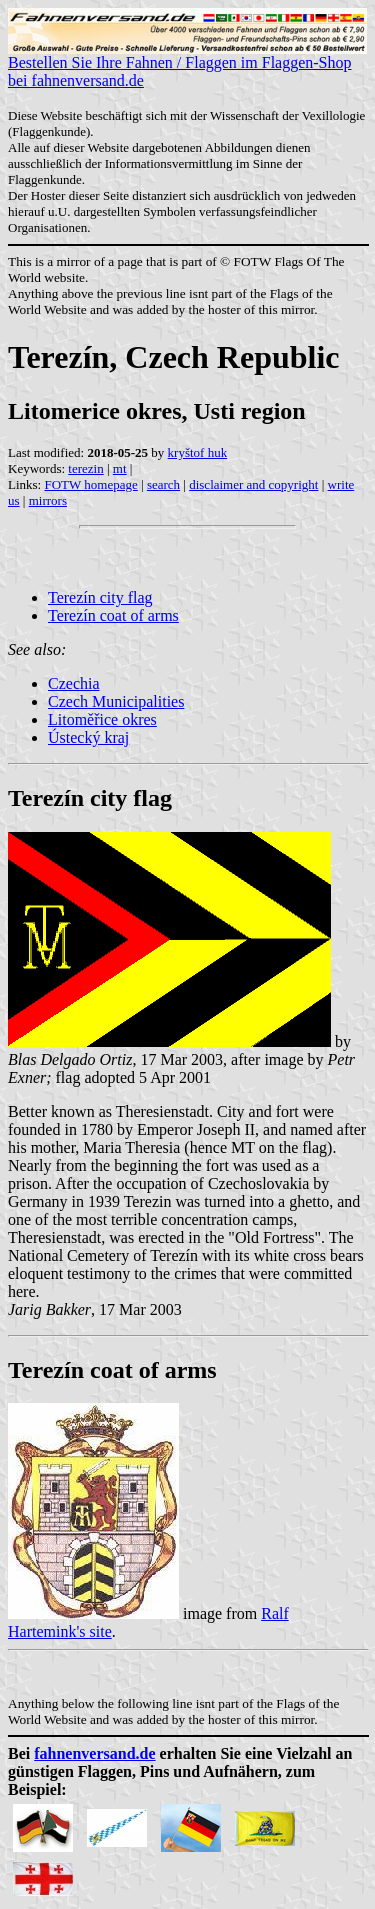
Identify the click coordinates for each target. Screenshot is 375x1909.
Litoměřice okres (102, 719)
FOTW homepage (90, 484)
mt (120, 468)
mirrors (48, 500)
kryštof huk (198, 452)
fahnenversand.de (94, 1753)
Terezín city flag (100, 597)
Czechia (74, 683)
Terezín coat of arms (113, 615)
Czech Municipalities (116, 701)
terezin (85, 468)
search (163, 484)
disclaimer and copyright (253, 484)
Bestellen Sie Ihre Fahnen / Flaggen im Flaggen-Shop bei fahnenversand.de (187, 64)
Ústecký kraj (88, 737)
